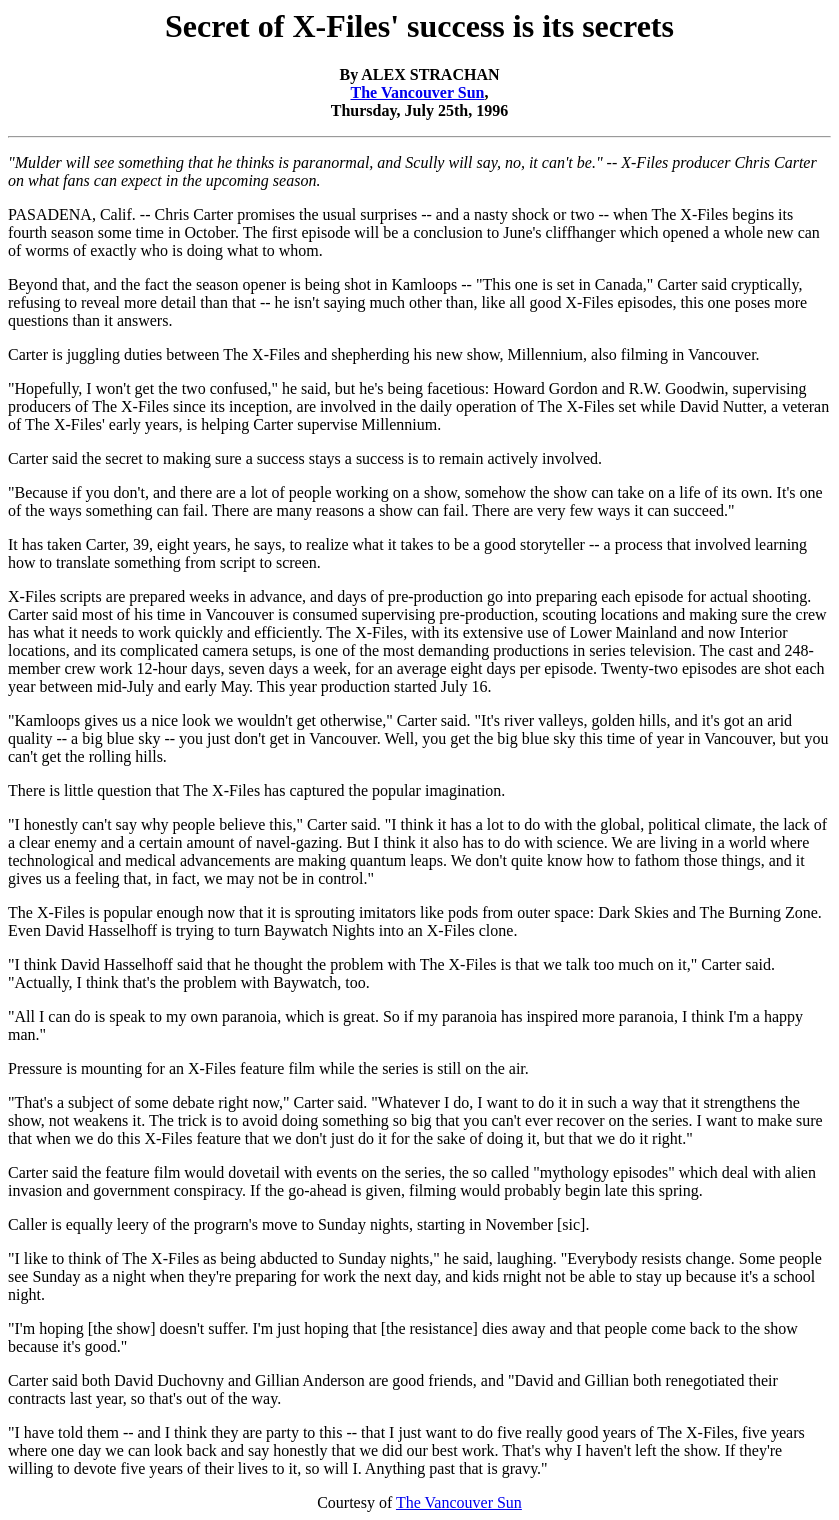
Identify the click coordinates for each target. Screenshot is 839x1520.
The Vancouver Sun (418, 92)
